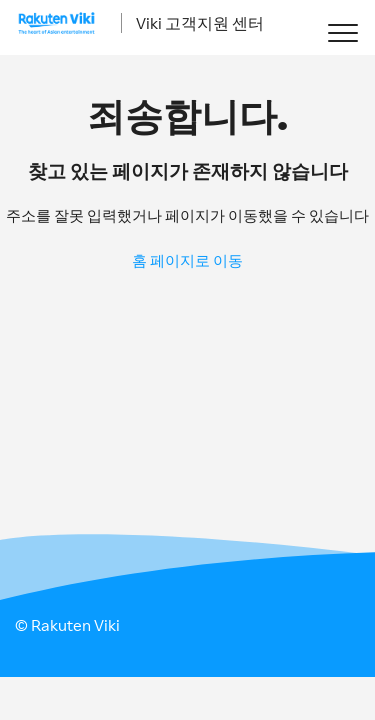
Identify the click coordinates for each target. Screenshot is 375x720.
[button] (342, 32)
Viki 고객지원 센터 (200, 23)
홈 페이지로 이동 (187, 260)
